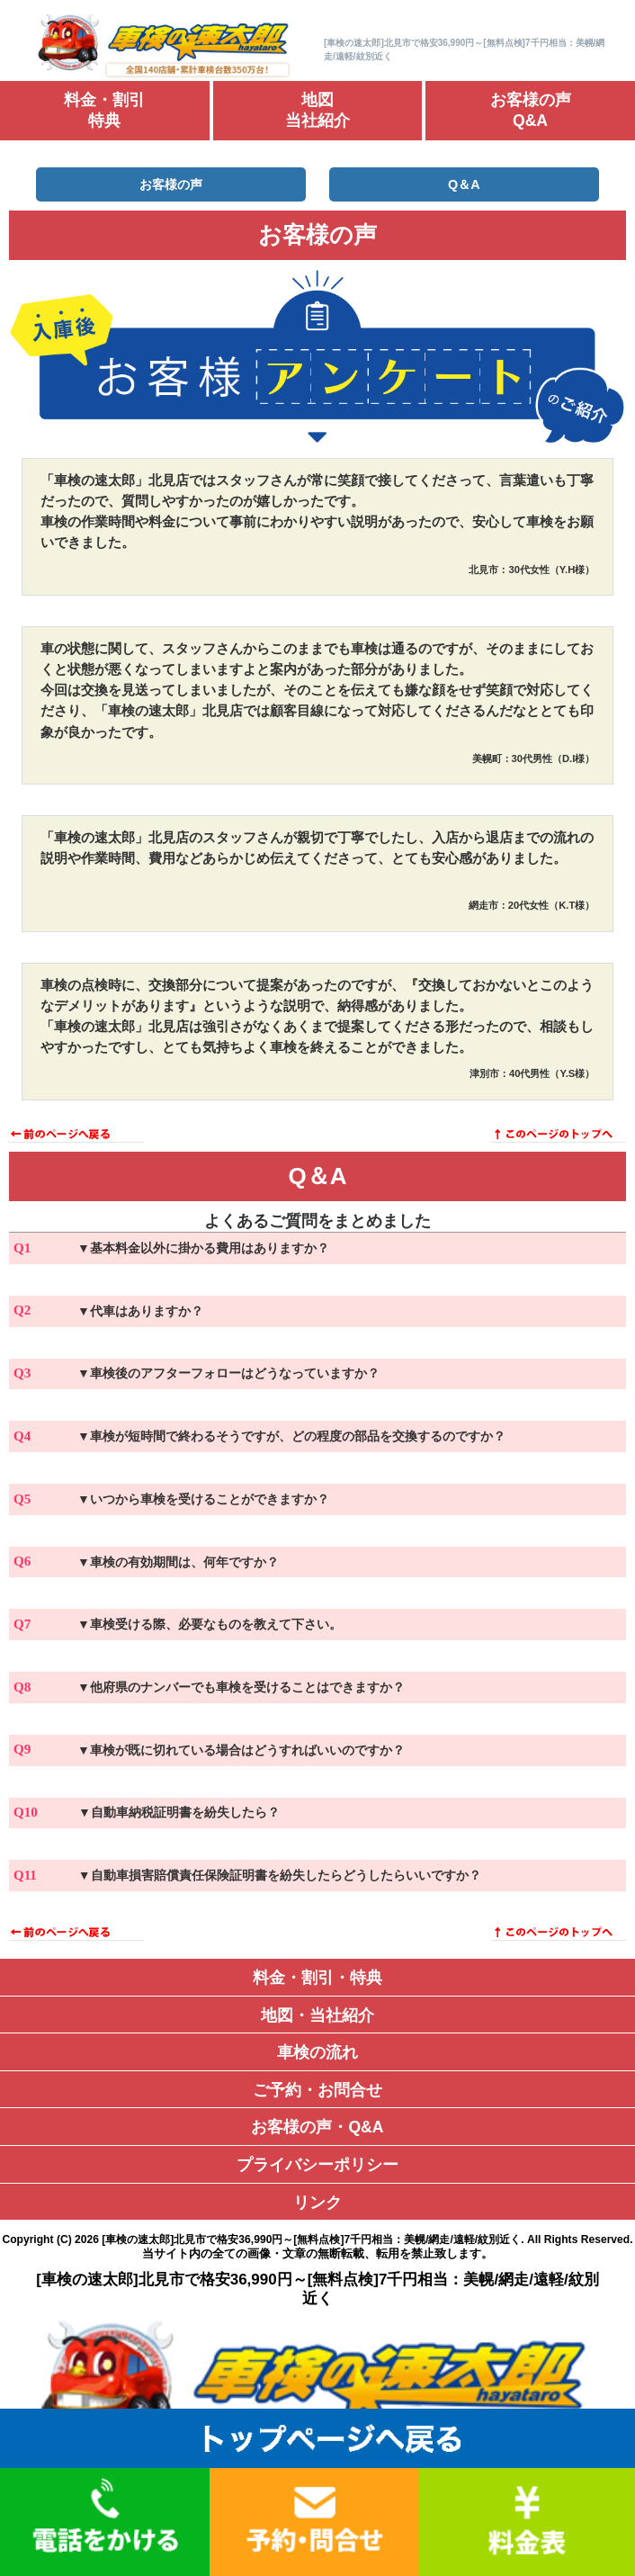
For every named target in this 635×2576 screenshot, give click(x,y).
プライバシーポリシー (317, 2165)
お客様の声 (170, 184)
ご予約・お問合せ (317, 2090)
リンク (317, 2203)
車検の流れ (317, 2052)
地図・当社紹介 (317, 2015)
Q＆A (464, 184)
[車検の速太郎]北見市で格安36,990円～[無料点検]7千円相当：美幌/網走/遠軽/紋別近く (311, 2239)
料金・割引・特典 (317, 1978)
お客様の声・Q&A (317, 2127)
